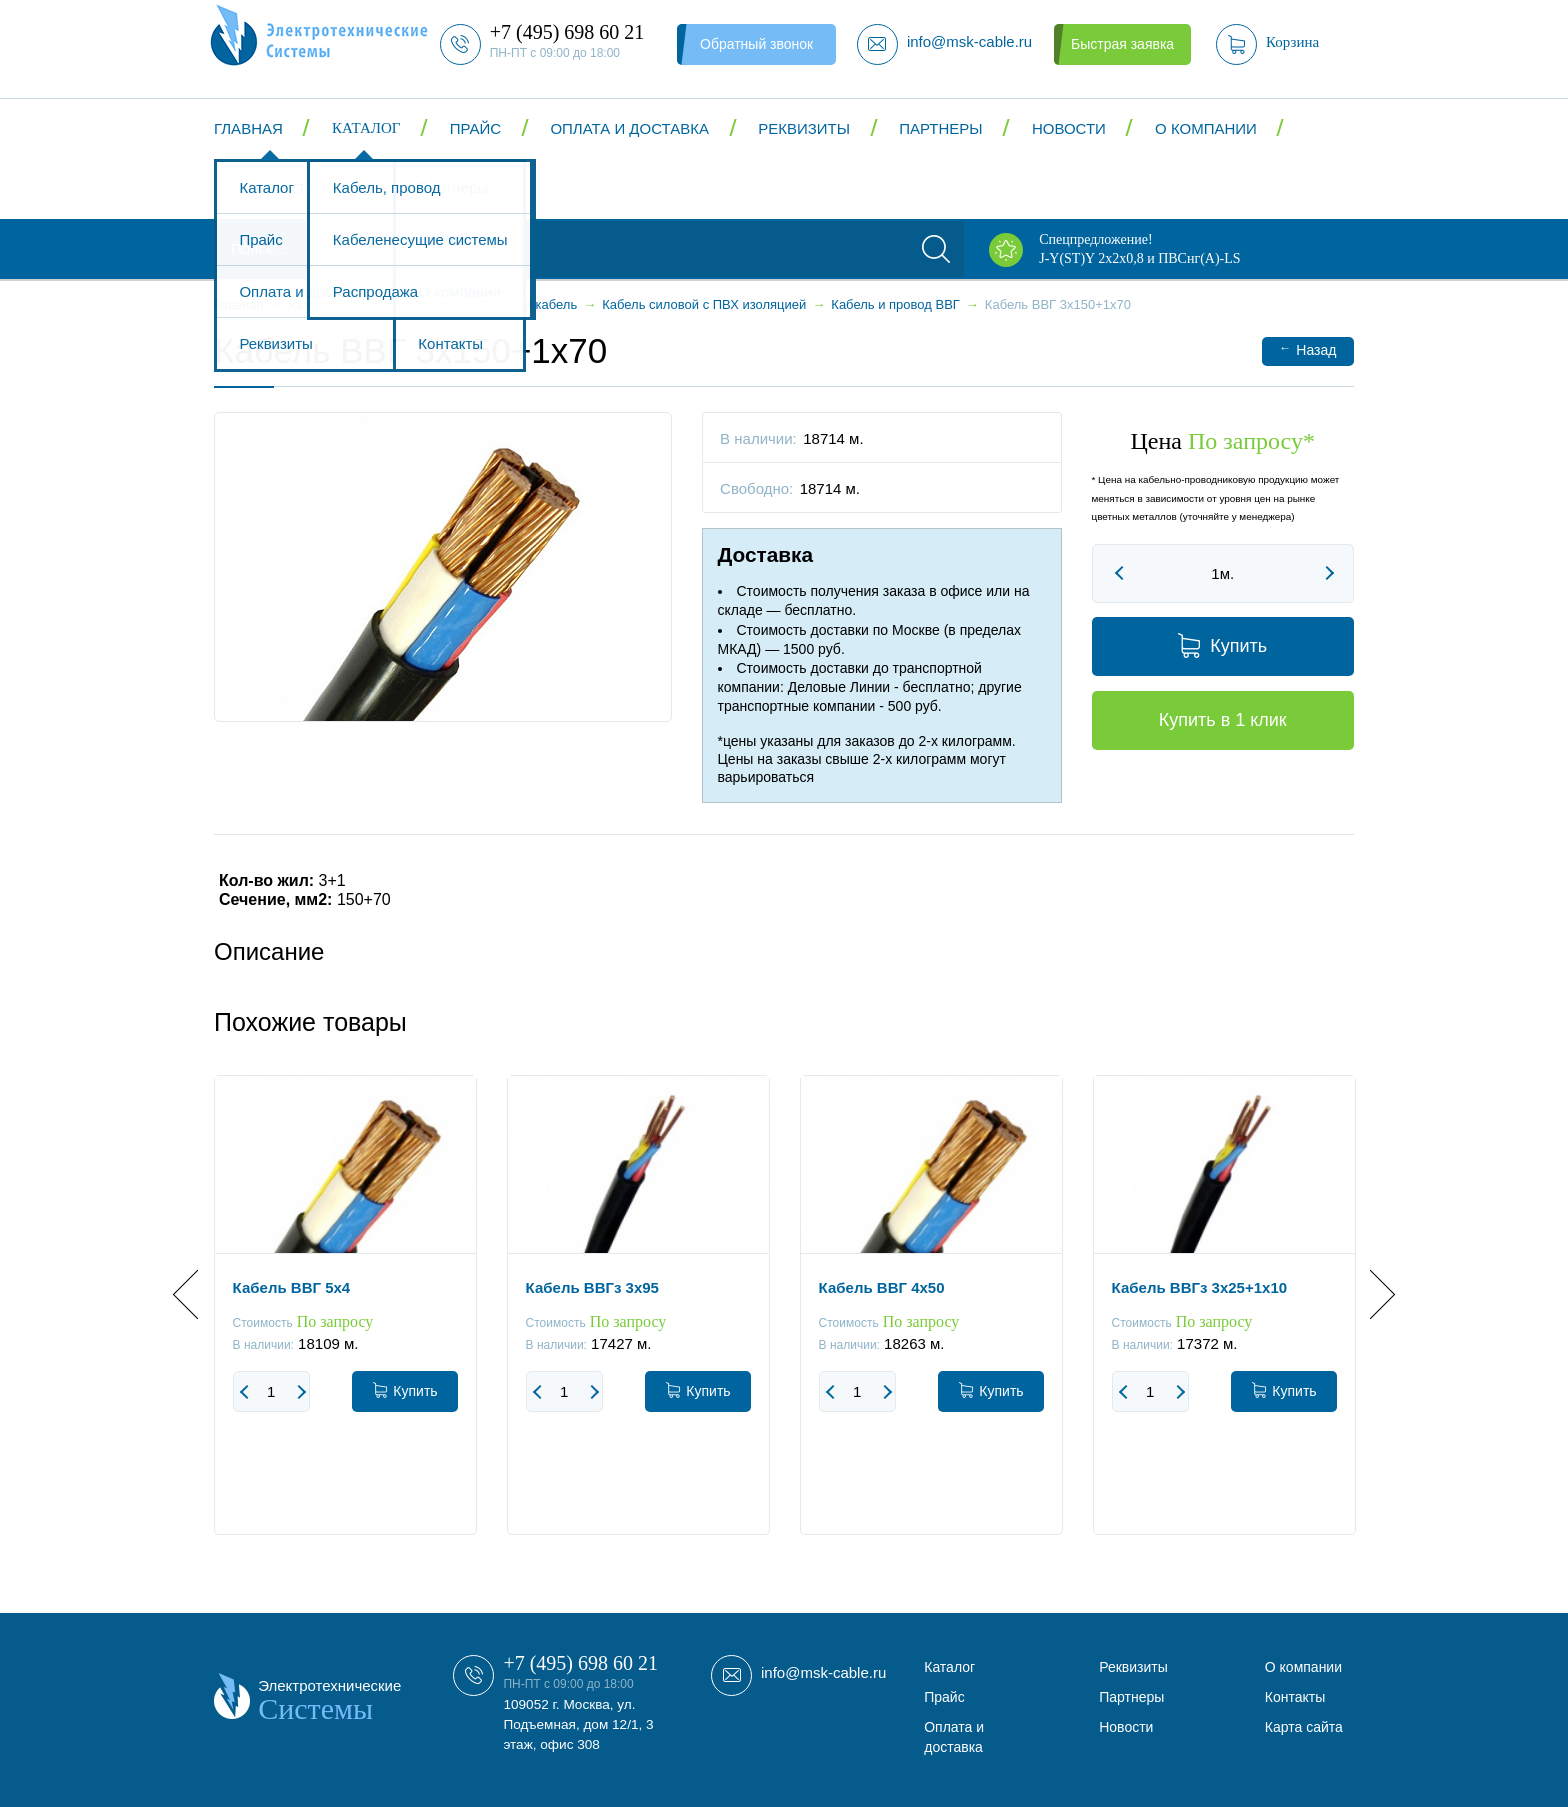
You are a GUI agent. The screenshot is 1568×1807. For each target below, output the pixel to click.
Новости (1069, 128)
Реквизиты (804, 128)
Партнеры (940, 128)
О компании (1206, 128)
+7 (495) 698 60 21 (580, 1663)
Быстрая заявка (1122, 44)
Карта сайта (1304, 1727)
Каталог (366, 128)
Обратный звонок (756, 44)
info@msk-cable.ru (823, 1672)
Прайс (475, 128)
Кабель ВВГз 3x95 (592, 1287)
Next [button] (1370, 1294)
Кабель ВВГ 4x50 (882, 1287)
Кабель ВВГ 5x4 (292, 1287)
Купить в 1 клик (1223, 720)
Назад (1307, 349)
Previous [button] (197, 1294)
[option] (345, 1320)
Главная (248, 128)
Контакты (279, 188)
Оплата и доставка (629, 128)
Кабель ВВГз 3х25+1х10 (1200, 1287)
